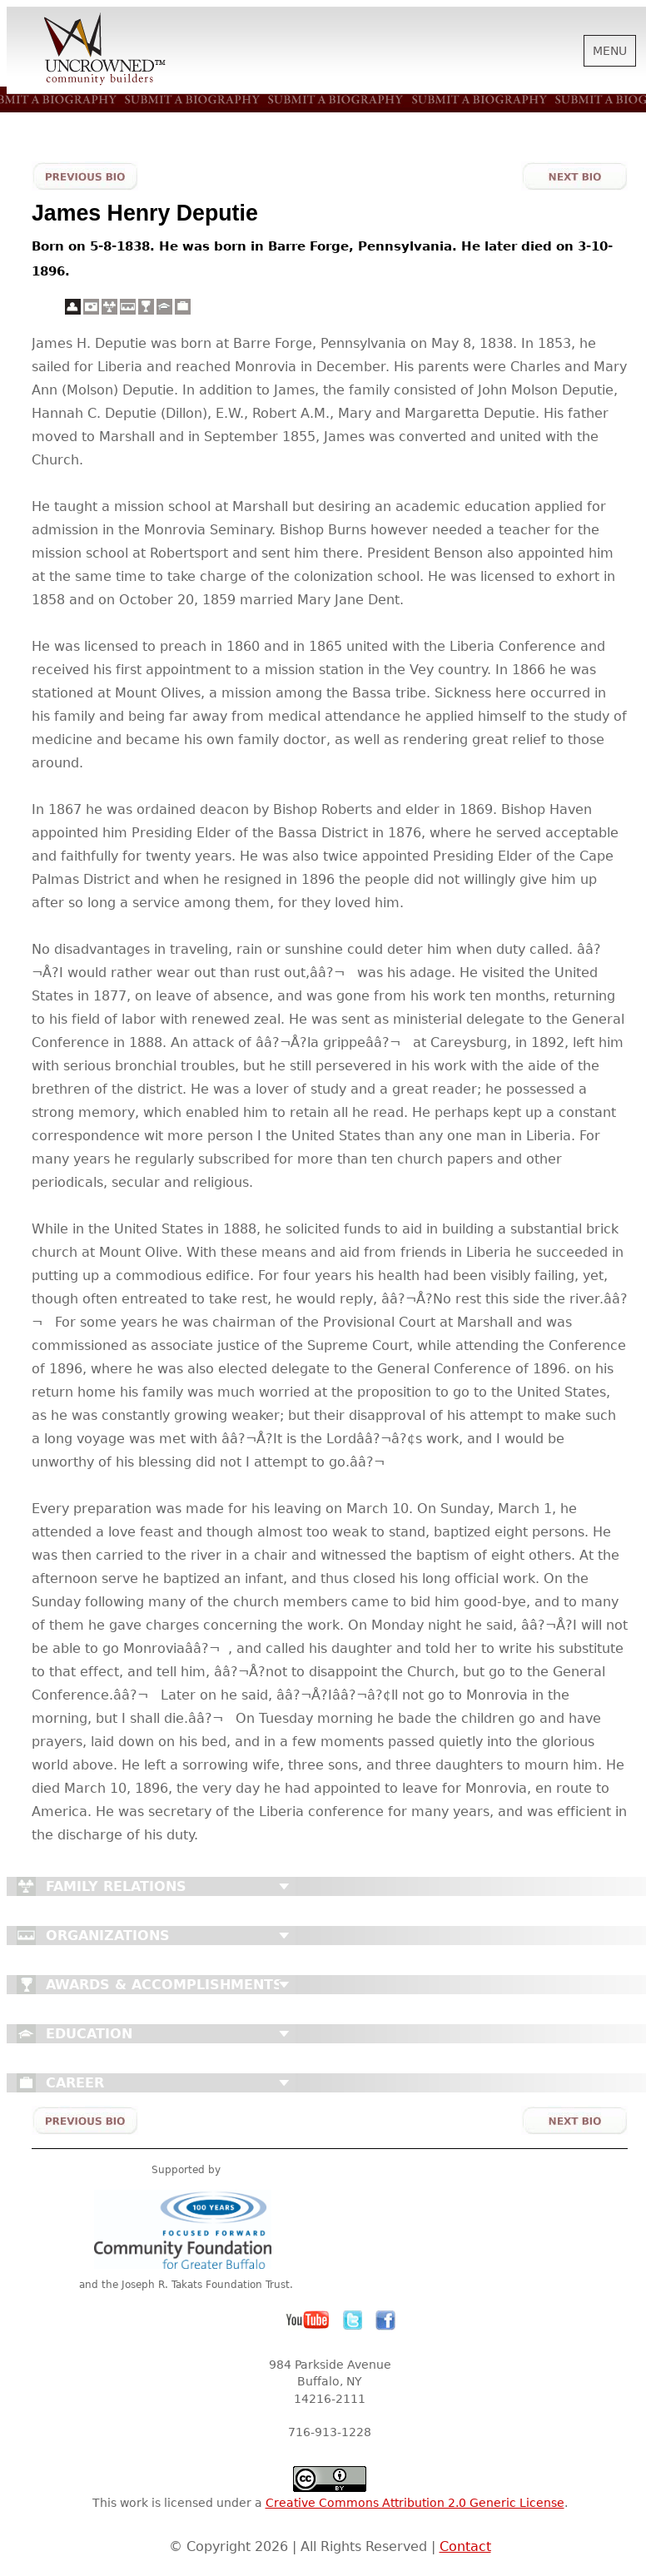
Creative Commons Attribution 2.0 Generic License (415, 2502)
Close (284, 1887)
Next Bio (574, 176)
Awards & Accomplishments (164, 1985)
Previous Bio (85, 176)
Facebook (385, 2320)
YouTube (308, 2320)
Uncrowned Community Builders (105, 50)
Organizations (108, 1935)
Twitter (353, 2320)
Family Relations (116, 1886)
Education (89, 2034)
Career (75, 2083)
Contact (465, 2546)
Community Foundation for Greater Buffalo (185, 2229)
